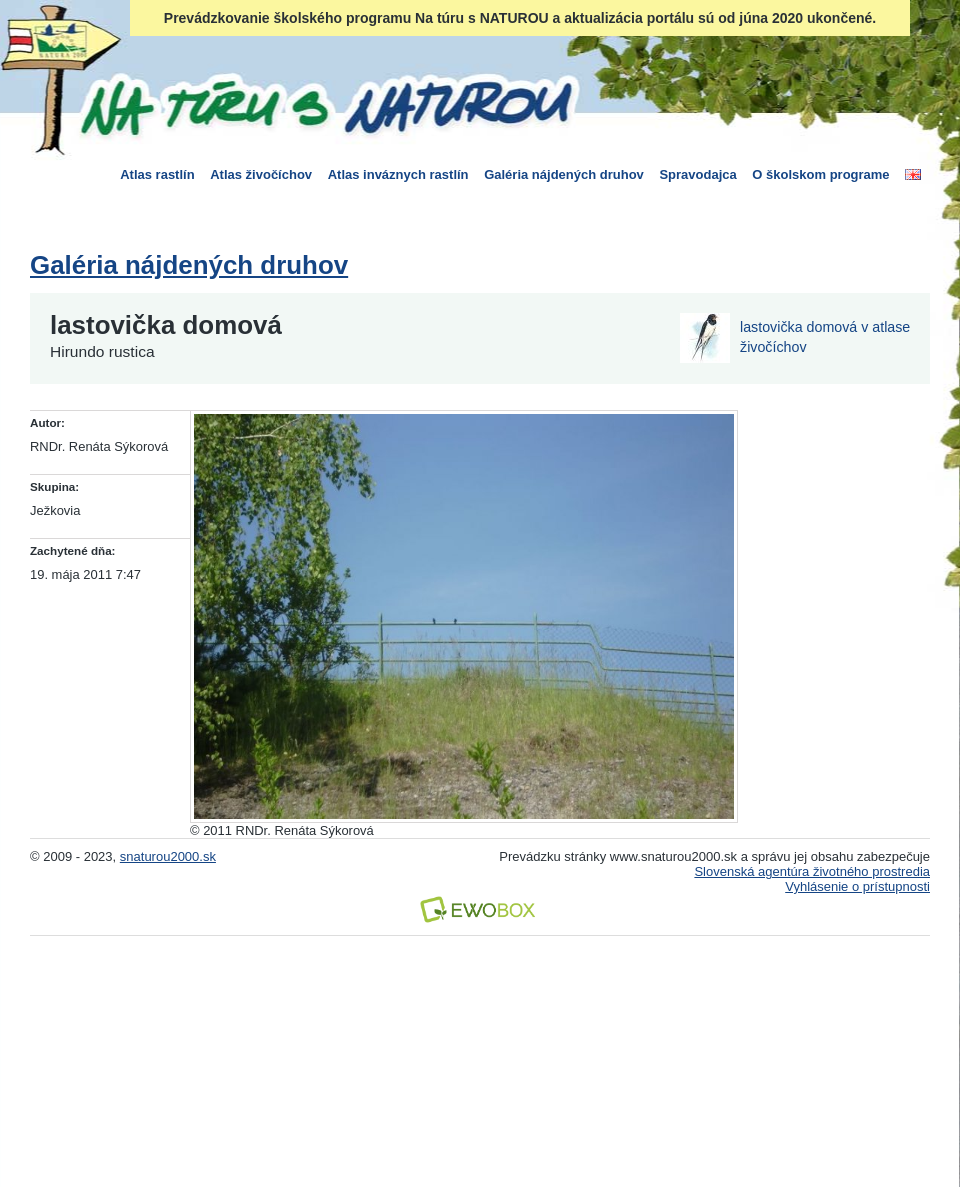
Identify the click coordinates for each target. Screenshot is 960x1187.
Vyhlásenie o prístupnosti (857, 886)
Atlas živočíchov (261, 174)
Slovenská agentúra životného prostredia (812, 871)
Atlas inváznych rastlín (398, 174)
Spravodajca (697, 174)
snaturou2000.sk (168, 856)
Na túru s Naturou (325, 104)
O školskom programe (820, 174)
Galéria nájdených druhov (564, 174)
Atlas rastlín (157, 174)
